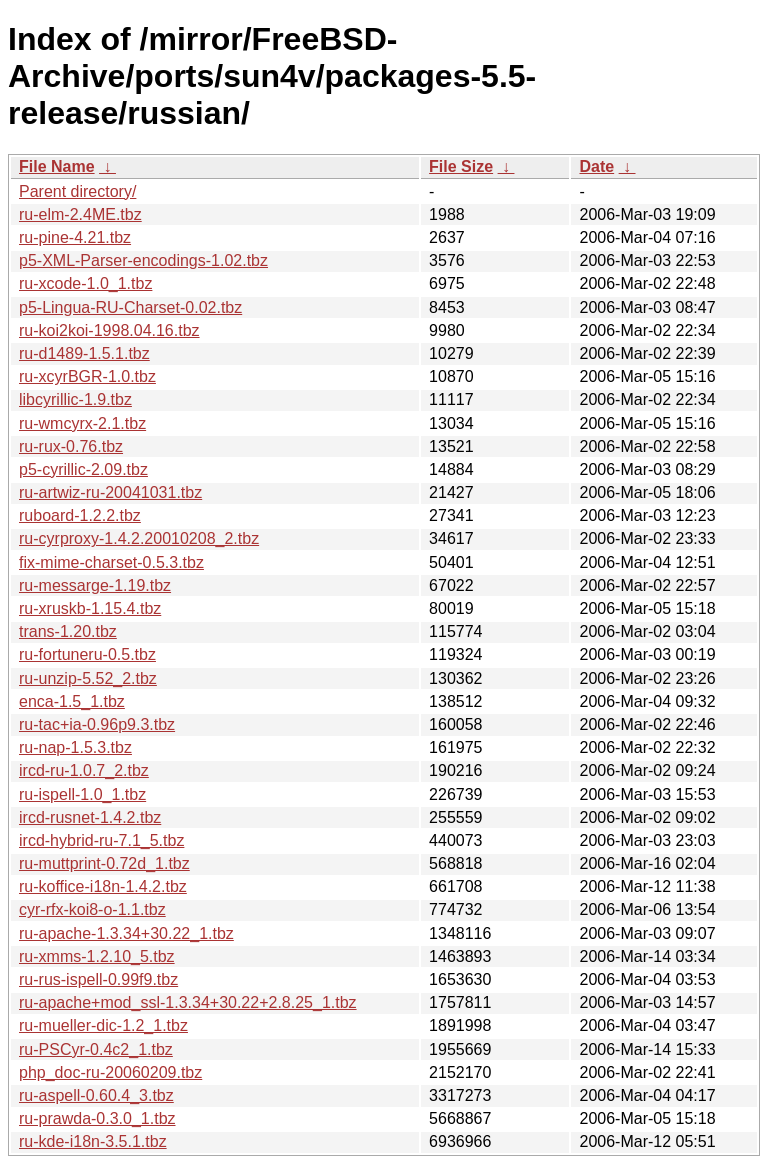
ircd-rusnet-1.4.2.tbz (90, 817)
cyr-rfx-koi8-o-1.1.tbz (92, 909)
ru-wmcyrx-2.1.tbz (82, 423)
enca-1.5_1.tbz (72, 701)
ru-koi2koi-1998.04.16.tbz (109, 330)
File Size (461, 166)
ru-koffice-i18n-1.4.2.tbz (103, 886)
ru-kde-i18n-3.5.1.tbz (93, 1141)
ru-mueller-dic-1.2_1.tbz (103, 1025)
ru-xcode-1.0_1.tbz (85, 283)
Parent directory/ (77, 191)
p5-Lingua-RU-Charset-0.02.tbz (130, 307)
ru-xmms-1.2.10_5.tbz (97, 956)
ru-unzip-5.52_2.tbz (88, 678)
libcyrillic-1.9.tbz (75, 399)
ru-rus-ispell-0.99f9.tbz (98, 979)
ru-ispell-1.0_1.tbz (82, 794)
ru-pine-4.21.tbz (75, 237)
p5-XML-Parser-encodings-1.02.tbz (143, 260)
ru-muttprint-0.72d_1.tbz (104, 863)
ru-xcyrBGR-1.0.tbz (87, 376)
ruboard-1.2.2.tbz (80, 515)
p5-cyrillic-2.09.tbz (83, 469)
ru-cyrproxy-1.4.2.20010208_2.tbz (139, 538)
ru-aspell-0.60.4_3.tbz (96, 1095)
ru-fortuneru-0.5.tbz (87, 654)
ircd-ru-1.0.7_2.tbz (84, 770)
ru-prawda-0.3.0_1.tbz (97, 1118)
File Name (57, 166)
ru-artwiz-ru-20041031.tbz (110, 492)
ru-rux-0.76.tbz (71, 446)
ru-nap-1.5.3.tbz (75, 747)
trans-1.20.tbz (68, 631)
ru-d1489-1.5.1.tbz (84, 353)
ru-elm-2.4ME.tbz (80, 214)
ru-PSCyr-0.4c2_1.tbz (96, 1049)
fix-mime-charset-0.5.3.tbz (111, 562)
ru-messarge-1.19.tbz (95, 585)
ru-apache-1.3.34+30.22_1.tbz (126, 933)
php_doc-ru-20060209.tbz (110, 1072)
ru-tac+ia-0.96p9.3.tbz (97, 724)
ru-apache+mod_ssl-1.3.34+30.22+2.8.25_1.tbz (188, 1002)
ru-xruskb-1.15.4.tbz (90, 608)
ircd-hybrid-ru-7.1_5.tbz (101, 840)
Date (596, 166)
